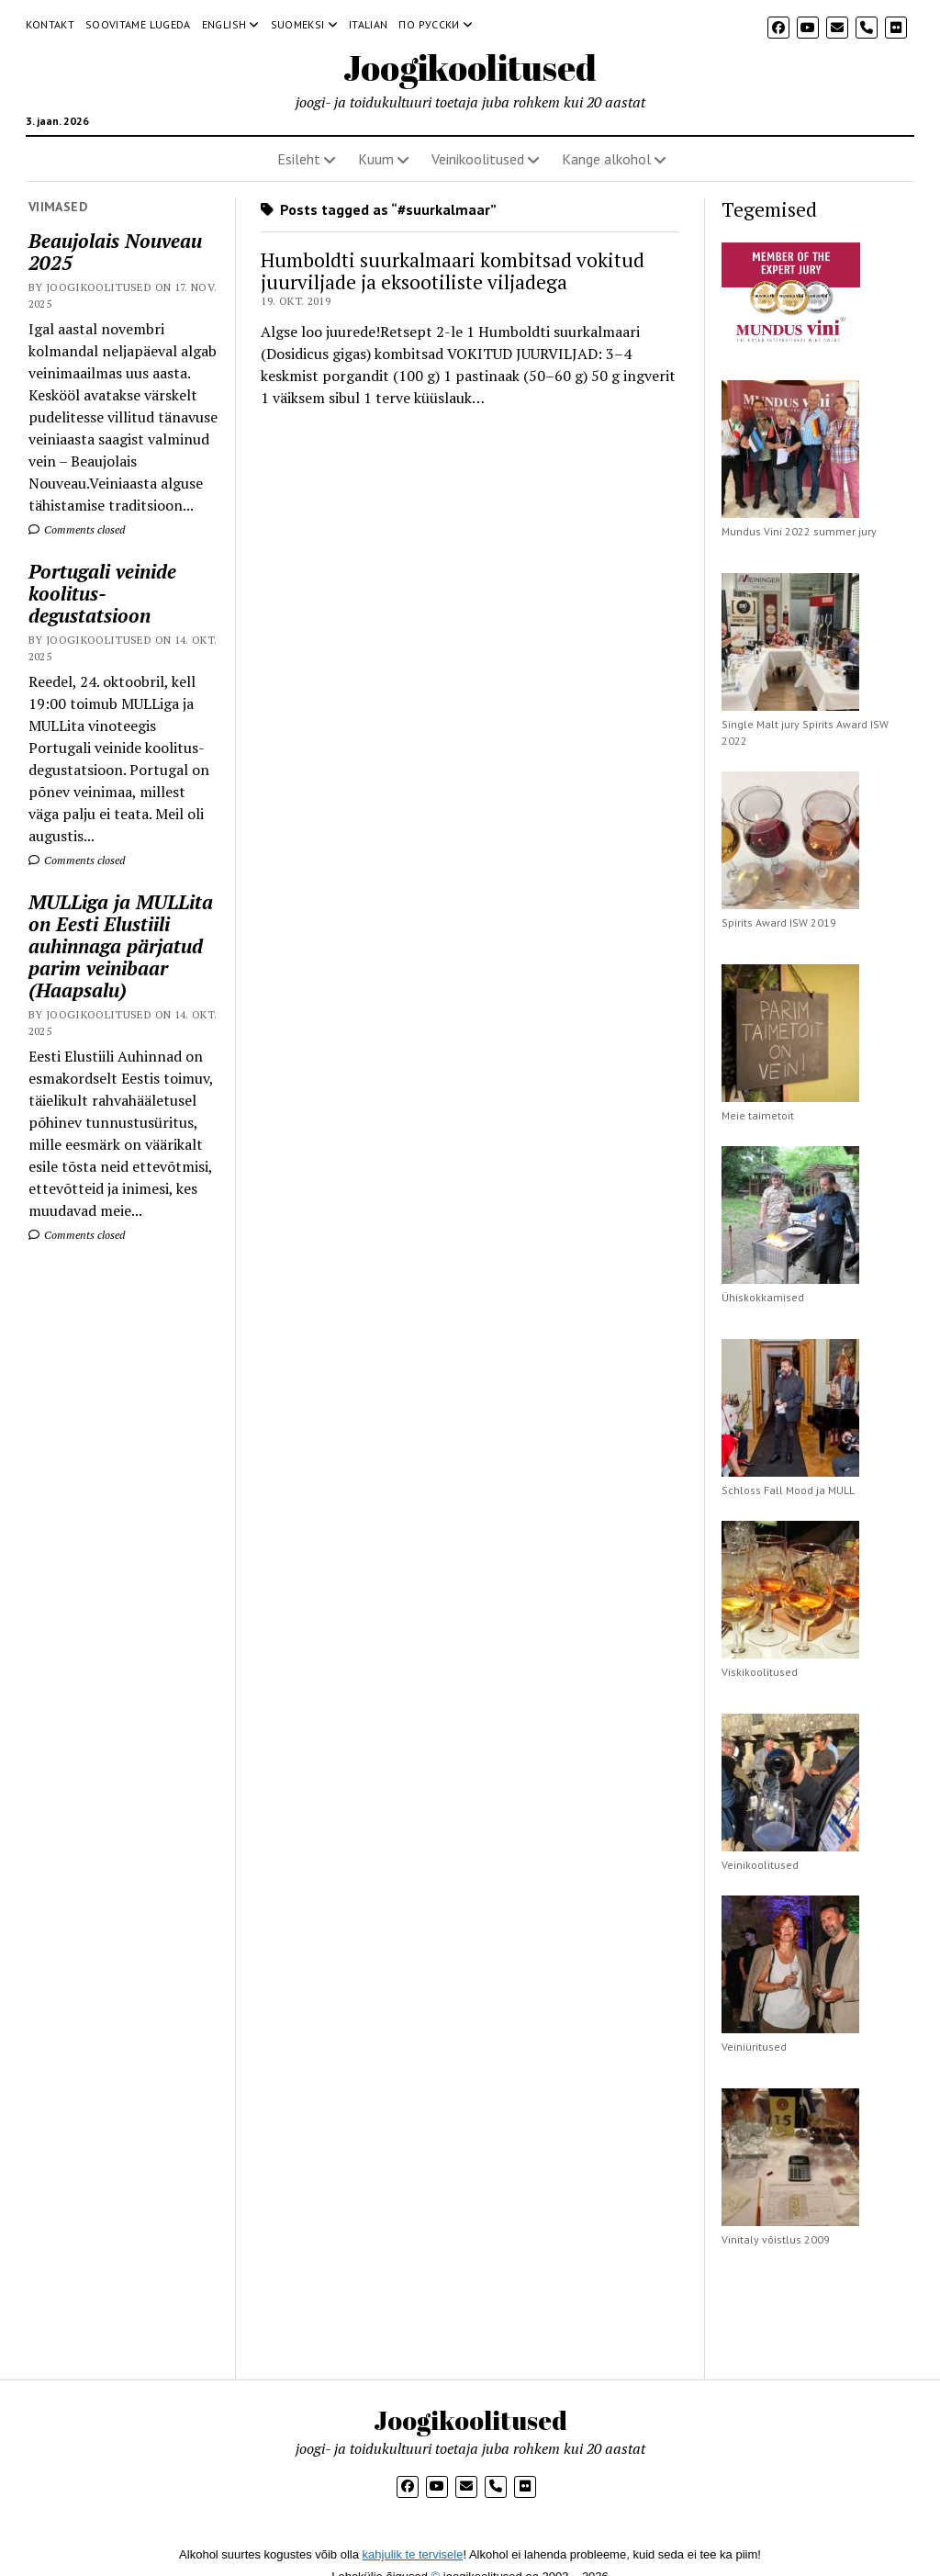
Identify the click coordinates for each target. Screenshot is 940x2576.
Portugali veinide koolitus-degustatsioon (102, 593)
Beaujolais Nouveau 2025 (115, 252)
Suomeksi (298, 24)
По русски (428, 24)
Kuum (376, 159)
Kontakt (50, 24)
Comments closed (76, 529)
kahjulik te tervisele (413, 2554)
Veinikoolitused (477, 159)
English (224, 24)
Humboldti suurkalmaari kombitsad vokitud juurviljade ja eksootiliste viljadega (452, 271)
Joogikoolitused (470, 67)
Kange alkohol (606, 159)
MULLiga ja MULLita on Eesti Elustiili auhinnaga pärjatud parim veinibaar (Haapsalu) (120, 946)
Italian (368, 24)
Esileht (298, 159)
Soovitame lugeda (138, 24)
